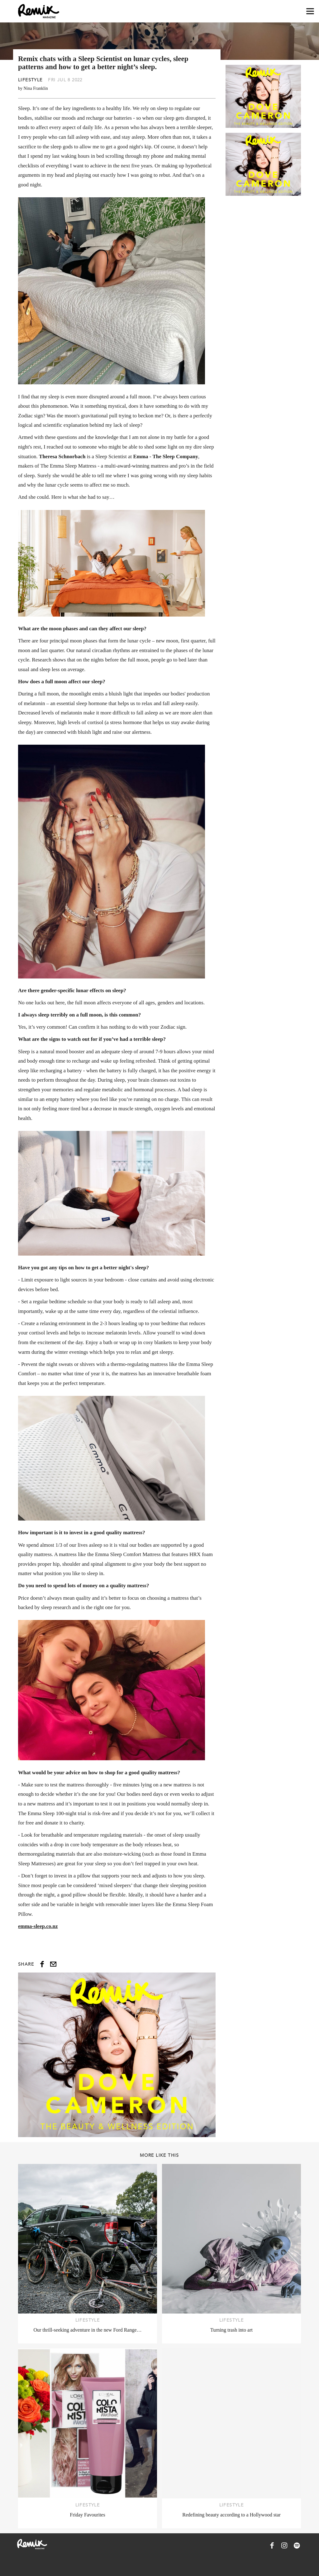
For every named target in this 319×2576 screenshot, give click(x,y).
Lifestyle (30, 80)
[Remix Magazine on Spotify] (297, 2545)
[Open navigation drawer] (310, 11)
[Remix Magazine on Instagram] (284, 2545)
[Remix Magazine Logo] (38, 11)
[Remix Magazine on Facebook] (272, 2545)
